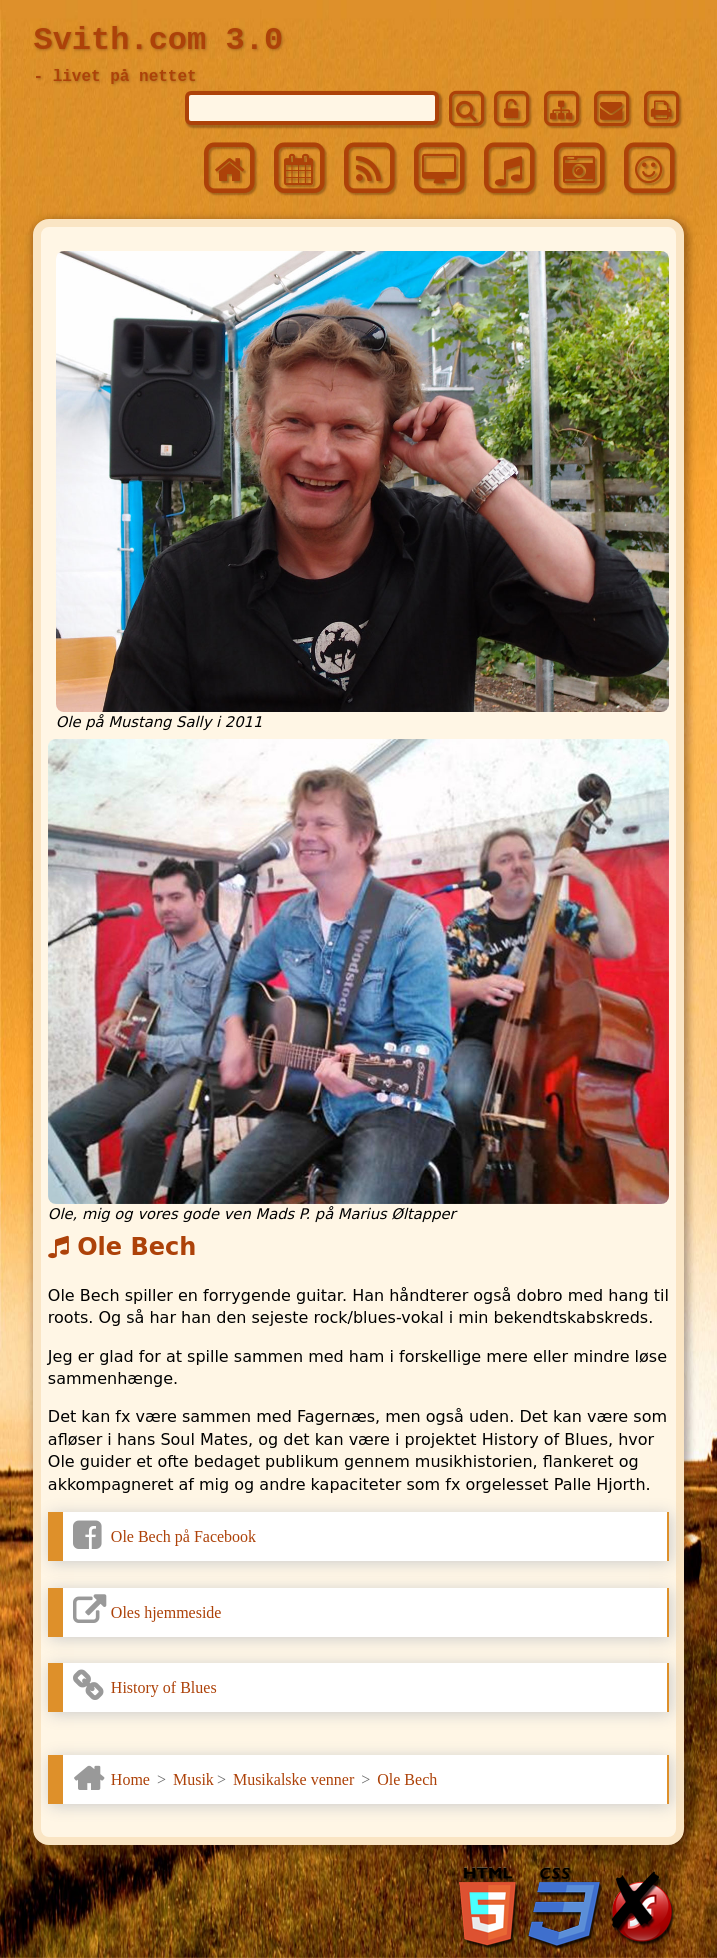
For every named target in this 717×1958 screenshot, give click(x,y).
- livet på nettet (114, 77)
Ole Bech (407, 1779)
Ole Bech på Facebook (183, 1536)
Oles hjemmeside (166, 1612)
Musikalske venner (293, 1779)
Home (130, 1779)
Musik (193, 1779)
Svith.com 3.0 (158, 40)
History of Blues (164, 1687)
